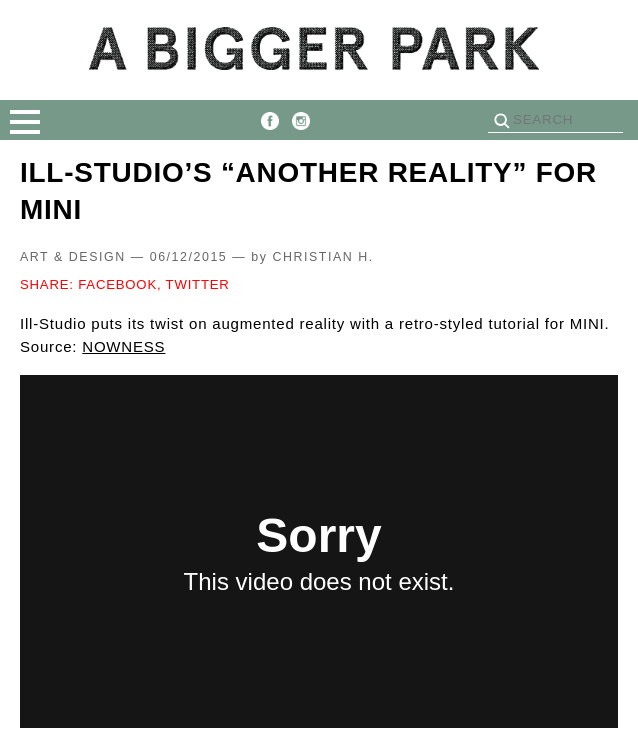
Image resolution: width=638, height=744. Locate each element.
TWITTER (198, 284)
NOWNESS (123, 346)
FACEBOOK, (119, 284)
